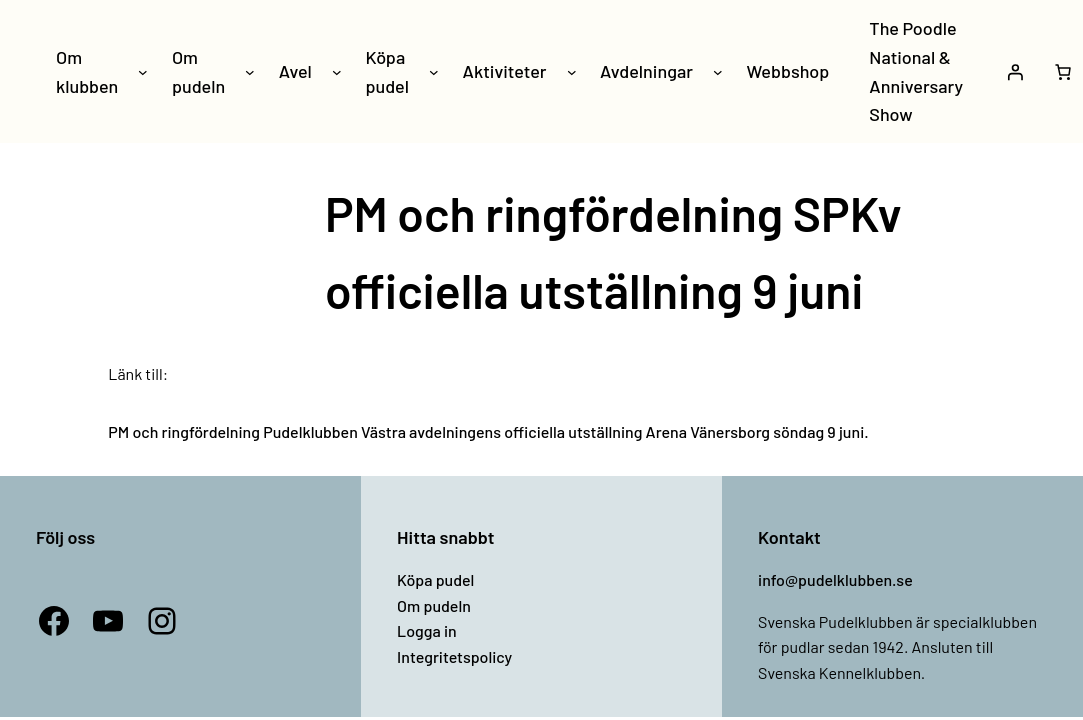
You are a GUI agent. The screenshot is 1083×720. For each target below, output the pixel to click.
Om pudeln (434, 605)
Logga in (427, 630)
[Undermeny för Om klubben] (143, 72)
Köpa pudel (435, 579)
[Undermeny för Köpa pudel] (434, 72)
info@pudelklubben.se (835, 579)
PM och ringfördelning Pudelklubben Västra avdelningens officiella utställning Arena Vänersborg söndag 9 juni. (488, 431)
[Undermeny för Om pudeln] (250, 72)
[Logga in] (1015, 72)
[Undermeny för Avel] (337, 72)
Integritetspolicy (454, 656)
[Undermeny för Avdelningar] (718, 72)
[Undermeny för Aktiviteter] (572, 72)
